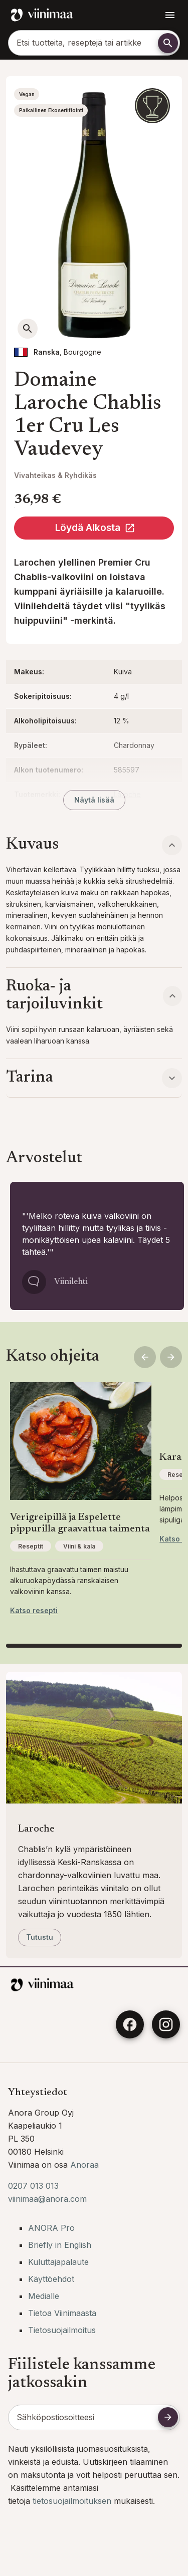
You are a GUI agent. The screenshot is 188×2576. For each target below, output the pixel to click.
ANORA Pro (51, 2228)
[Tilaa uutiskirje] (168, 2417)
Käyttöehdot (51, 2279)
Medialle (43, 2296)
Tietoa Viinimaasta (62, 2313)
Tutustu (39, 1937)
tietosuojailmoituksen (73, 2501)
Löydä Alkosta (95, 528)
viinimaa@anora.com (47, 2199)
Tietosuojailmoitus (62, 2330)
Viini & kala (79, 1546)
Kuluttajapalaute (58, 2262)
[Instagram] (166, 2024)
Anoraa (84, 2165)
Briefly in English (59, 2245)
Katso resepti (34, 1610)
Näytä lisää (94, 800)
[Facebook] (130, 2024)
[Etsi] (168, 43)
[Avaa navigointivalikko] (170, 15)
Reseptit (30, 1546)
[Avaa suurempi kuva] (28, 329)
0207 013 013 (33, 2186)
